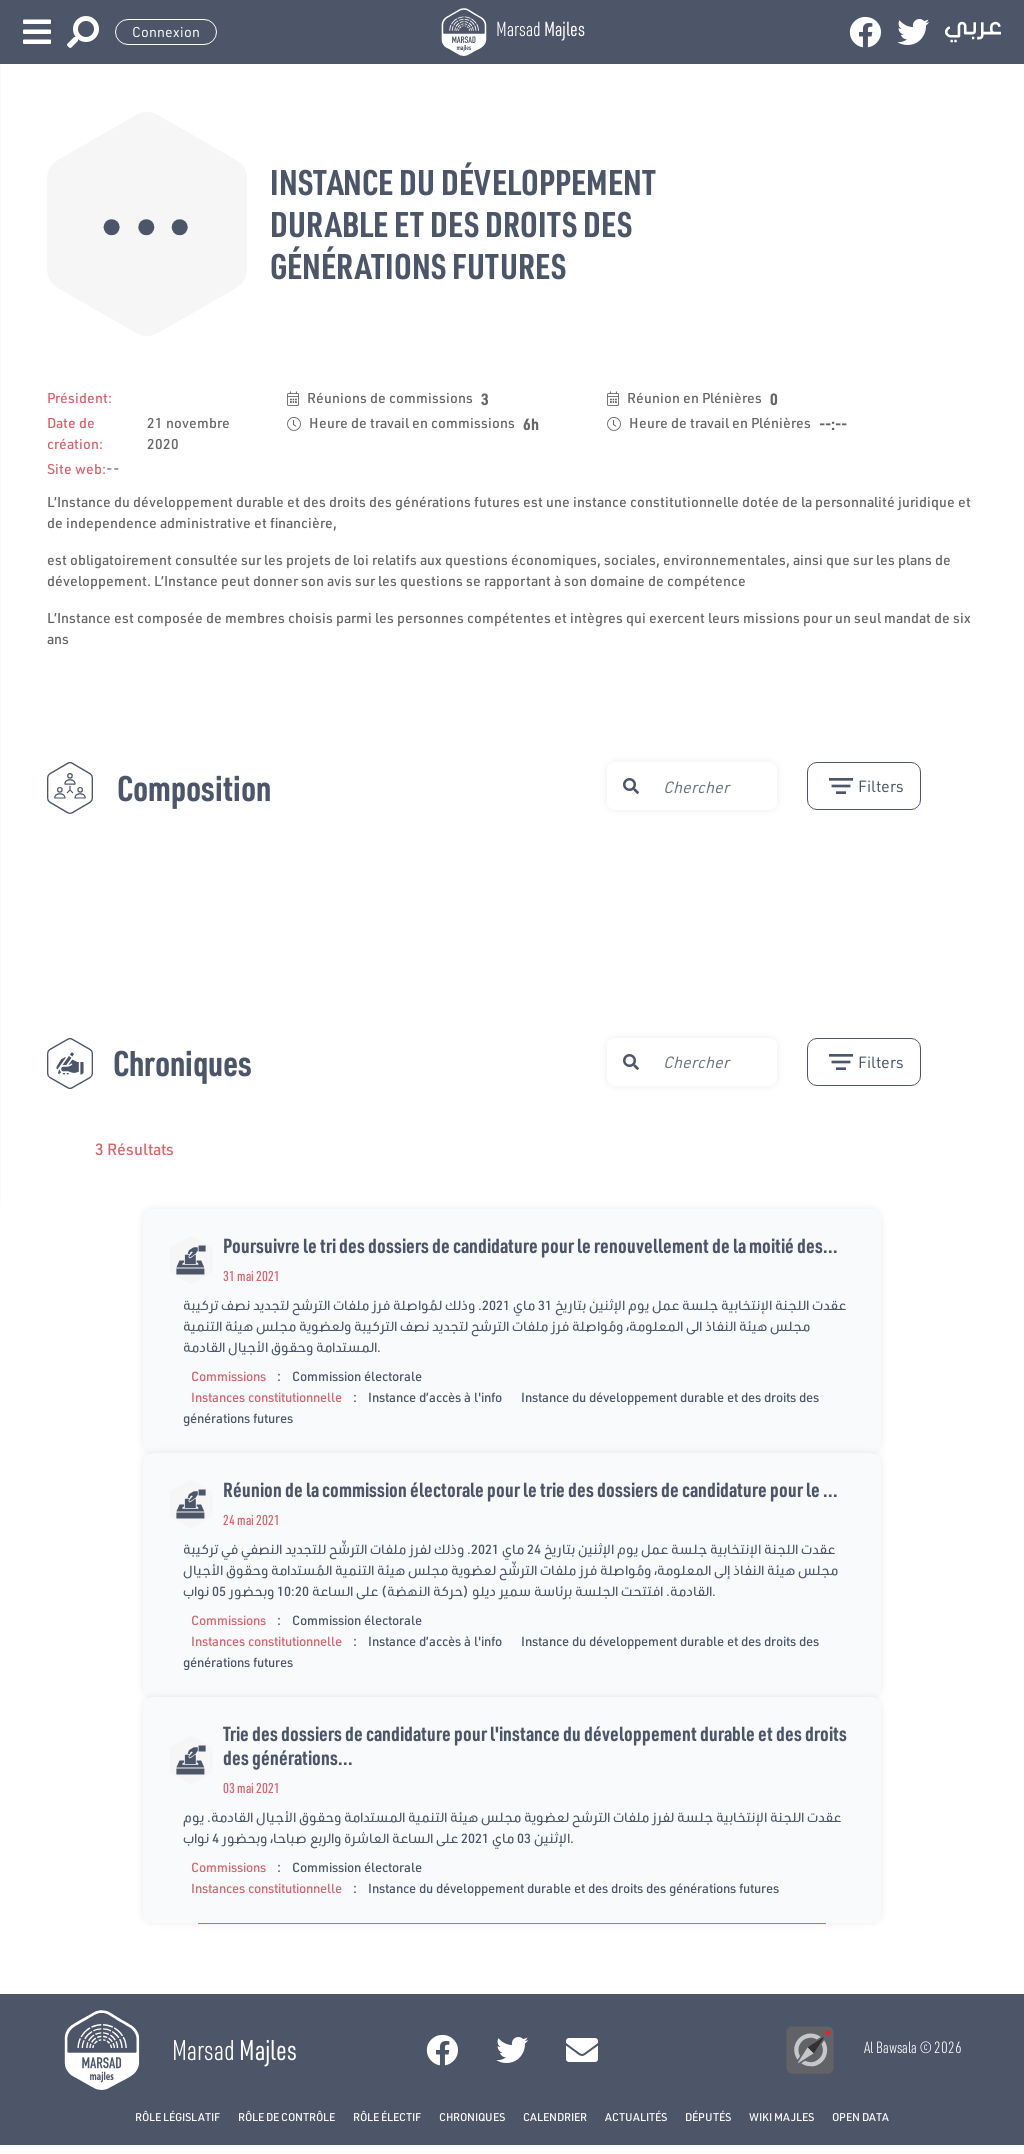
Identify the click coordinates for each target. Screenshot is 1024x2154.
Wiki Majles (781, 2116)
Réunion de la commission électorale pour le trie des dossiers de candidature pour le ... (530, 1489)
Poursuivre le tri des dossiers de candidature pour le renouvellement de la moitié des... (530, 1245)
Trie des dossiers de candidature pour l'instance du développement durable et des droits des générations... (535, 1745)
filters (866, 786)
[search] (711, 786)
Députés (708, 2116)
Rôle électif (387, 2116)
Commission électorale (357, 1376)
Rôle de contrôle (286, 2116)
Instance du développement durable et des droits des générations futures (573, 1888)
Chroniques (472, 2116)
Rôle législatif (177, 2116)
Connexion (166, 32)
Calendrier (555, 2116)
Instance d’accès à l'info (435, 1397)
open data (860, 2116)
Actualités (636, 2116)
